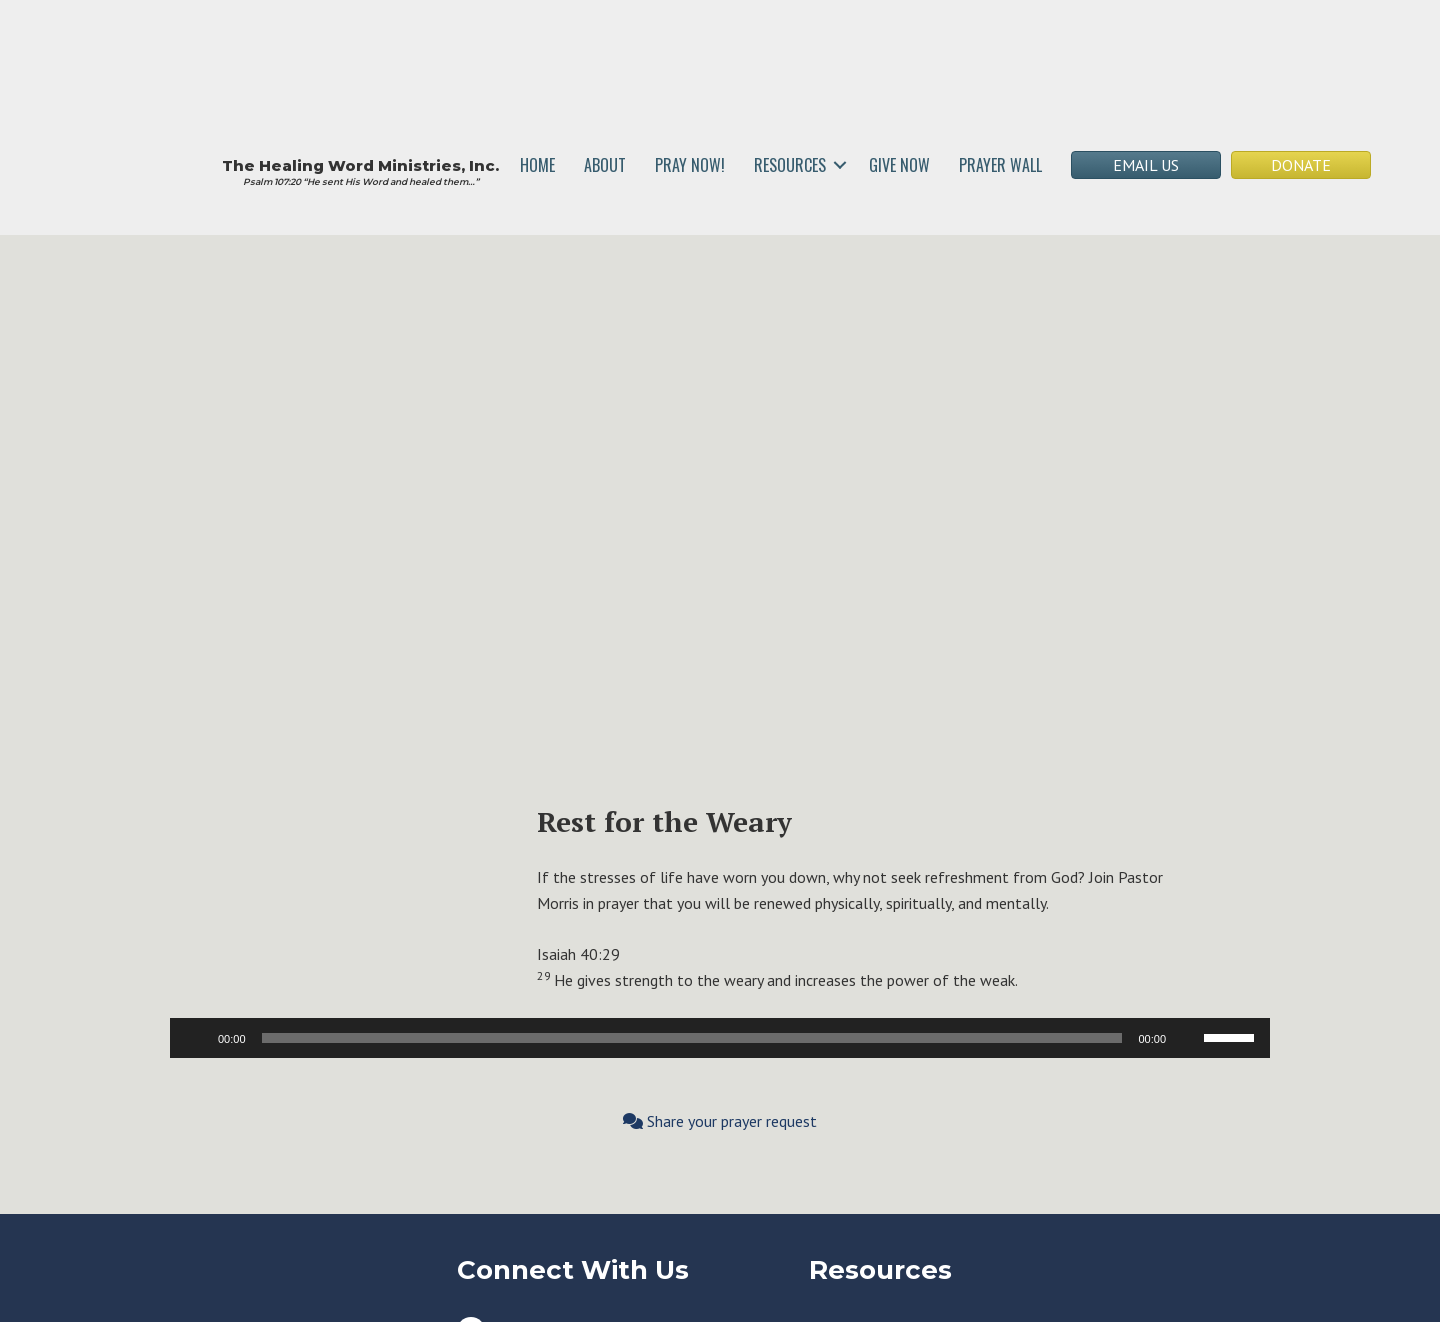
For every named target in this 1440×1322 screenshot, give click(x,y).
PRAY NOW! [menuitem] (690, 165)
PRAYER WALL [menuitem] (1000, 165)
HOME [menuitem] (537, 165)
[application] (720, 1038)
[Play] (196, 1038)
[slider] (692, 1038)
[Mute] (1188, 1038)
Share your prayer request (720, 1121)
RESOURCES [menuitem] (790, 165)
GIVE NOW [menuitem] (899, 165)
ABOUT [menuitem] (605, 165)
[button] (840, 165)
